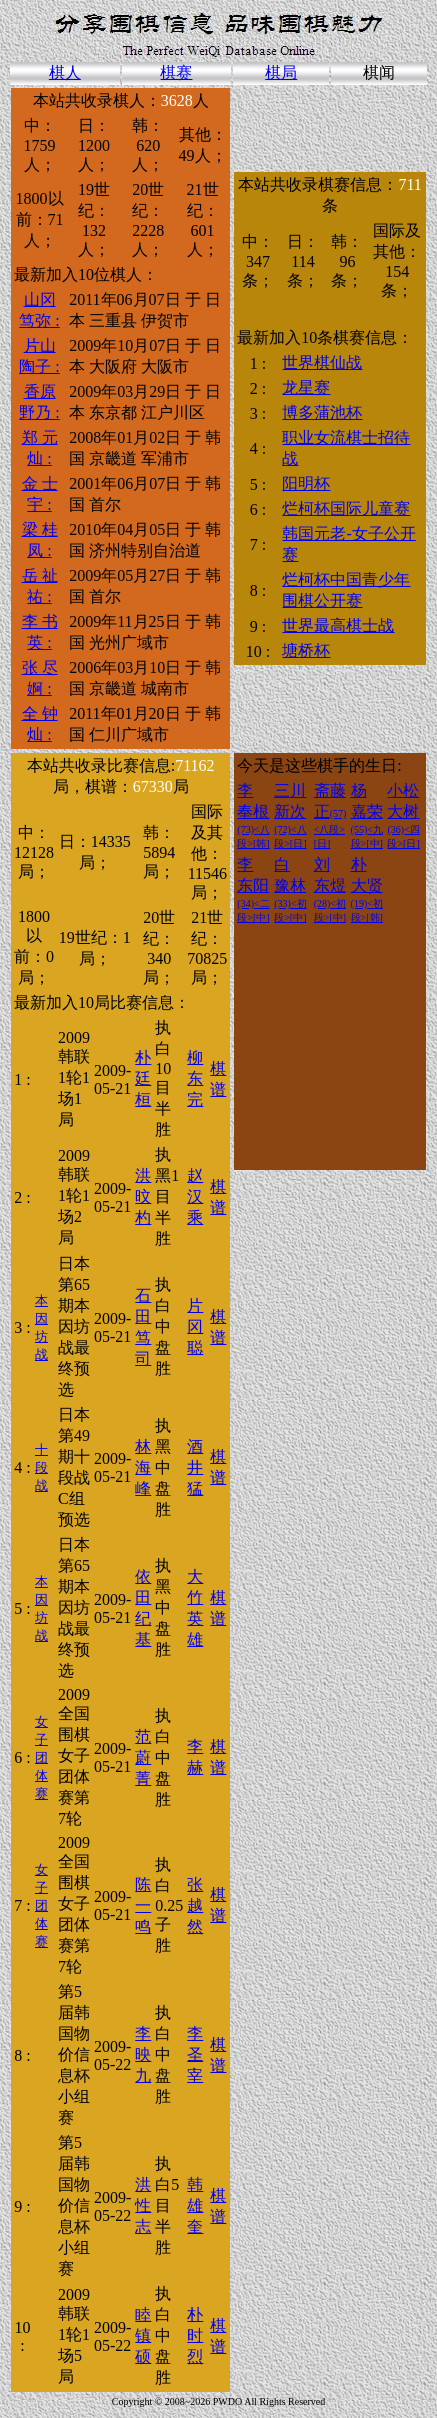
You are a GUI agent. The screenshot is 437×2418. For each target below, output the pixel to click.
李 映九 (143, 2054)
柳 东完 (195, 1078)
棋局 (281, 72)
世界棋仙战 (322, 362)
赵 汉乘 (195, 1196)
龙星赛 (306, 387)
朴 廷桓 (143, 1078)
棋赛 (176, 72)
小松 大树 (403, 815)
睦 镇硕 (143, 2335)
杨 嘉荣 (367, 815)
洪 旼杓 (143, 1196)
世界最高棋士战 (338, 625)
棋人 (65, 72)
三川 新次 (290, 815)
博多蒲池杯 (322, 412)
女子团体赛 (41, 1757)
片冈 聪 (195, 1326)
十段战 (41, 1467)
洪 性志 (143, 2205)
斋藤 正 (330, 815)
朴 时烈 (195, 2335)
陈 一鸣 (143, 1905)
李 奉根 (253, 815)
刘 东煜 (330, 889)
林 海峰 (143, 1467)
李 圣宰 (195, 2054)
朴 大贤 (367, 889)
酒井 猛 (195, 1467)
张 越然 (195, 1905)
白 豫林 (290, 889)
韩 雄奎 (195, 2205)
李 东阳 (253, 889)
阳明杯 (306, 483)
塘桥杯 (306, 650)
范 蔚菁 (143, 1757)
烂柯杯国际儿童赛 (346, 508)
